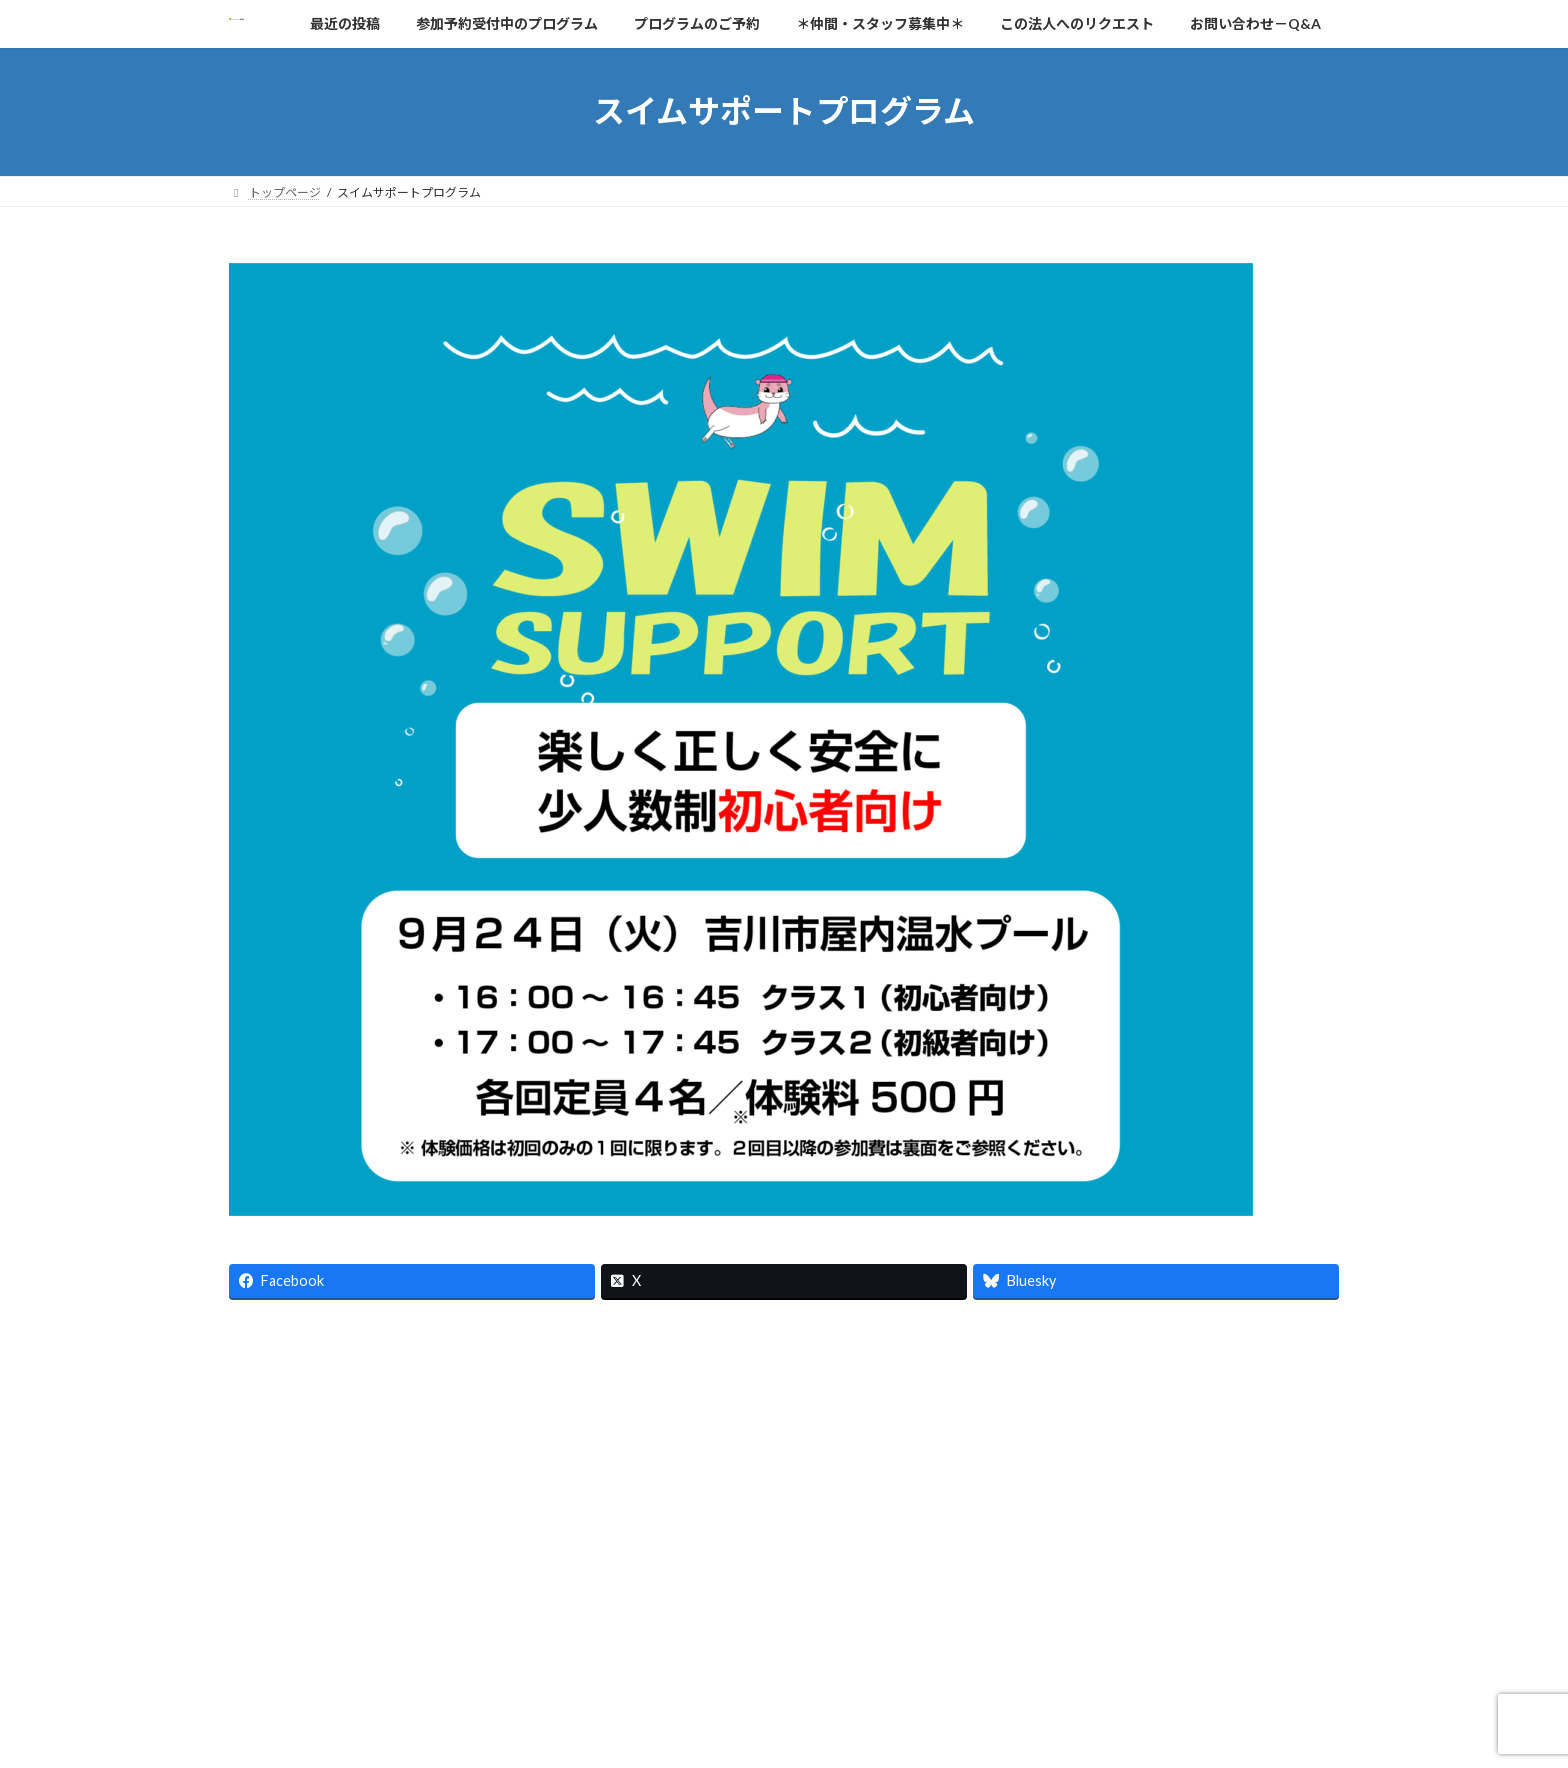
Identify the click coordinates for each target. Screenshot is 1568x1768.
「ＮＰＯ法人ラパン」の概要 (992, 1592)
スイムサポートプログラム (1182, 1592)
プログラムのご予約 (512, 1592)
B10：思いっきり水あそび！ (324, 1604)
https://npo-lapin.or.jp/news (323, 1362)
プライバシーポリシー (815, 1592)
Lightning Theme (779, 1733)
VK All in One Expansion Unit (913, 1733)
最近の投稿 (389, 1592)
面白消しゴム (476, 1604)
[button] (294, 1430)
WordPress (676, 1733)
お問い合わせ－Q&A (660, 1592)
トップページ (284, 1592)
